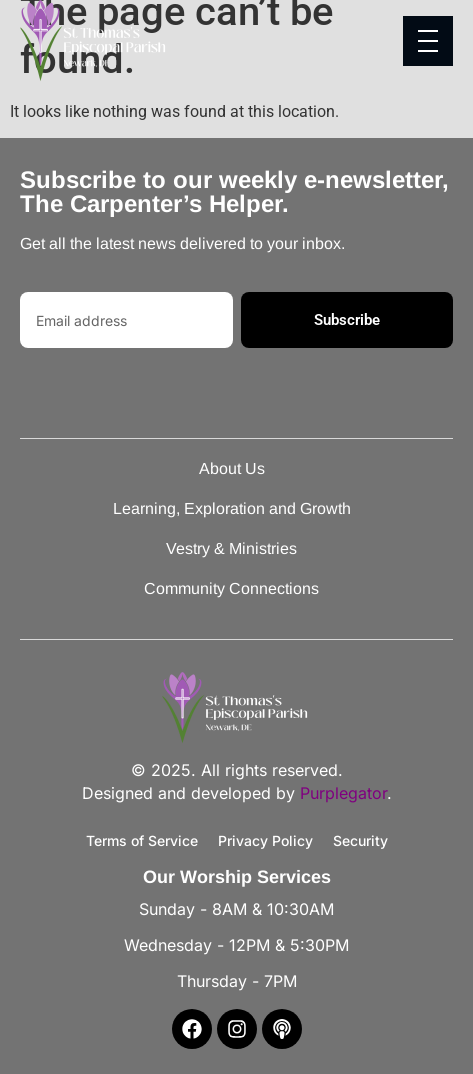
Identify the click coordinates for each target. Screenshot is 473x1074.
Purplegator (343, 793)
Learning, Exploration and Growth (237, 509)
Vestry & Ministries (236, 549)
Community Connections (236, 589)
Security (360, 840)
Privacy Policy (265, 840)
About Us (237, 469)
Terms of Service (142, 840)
